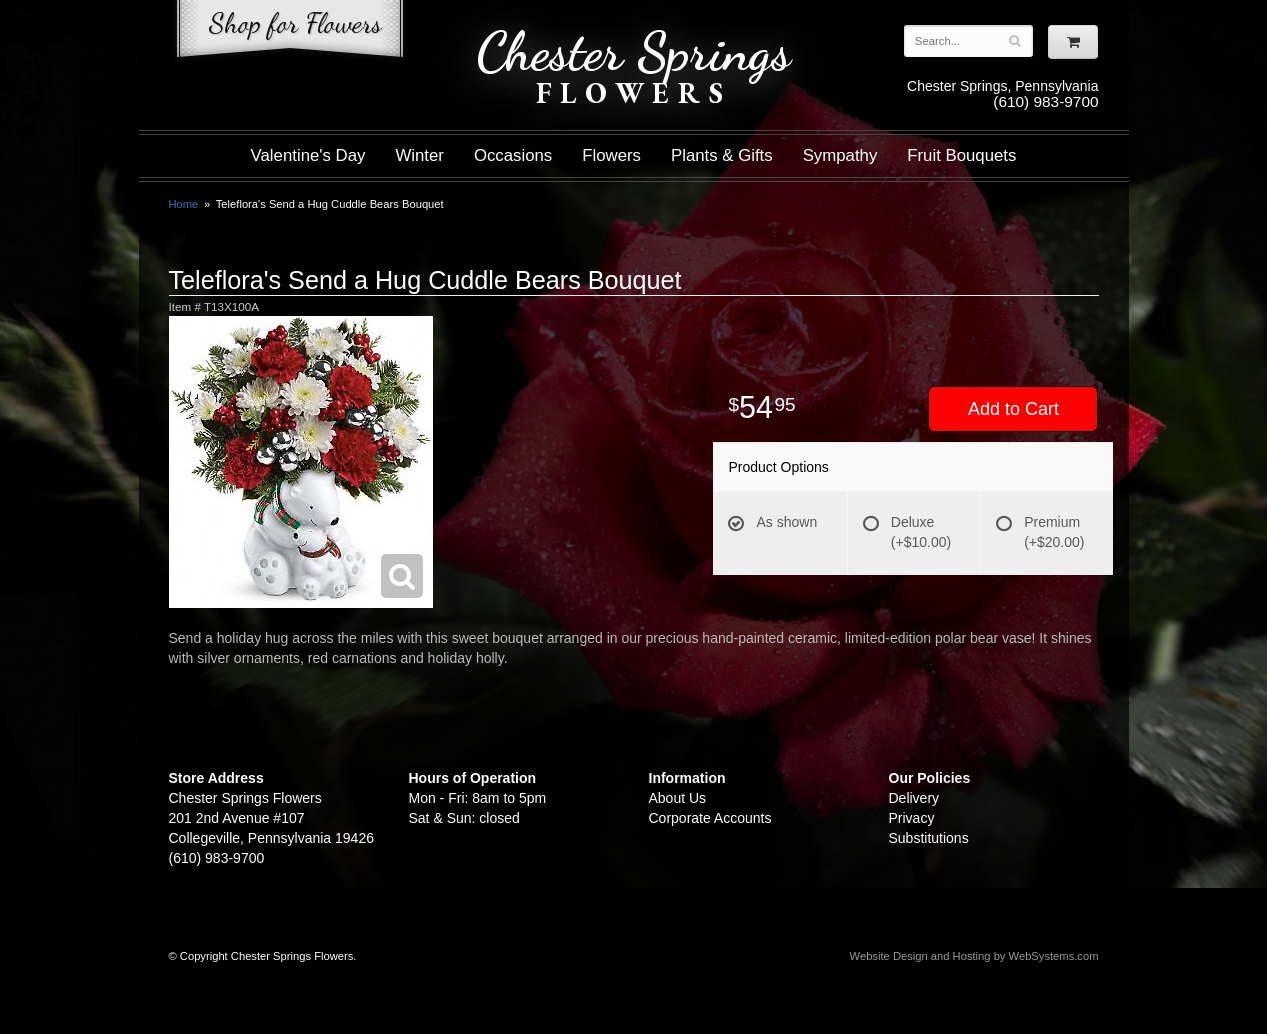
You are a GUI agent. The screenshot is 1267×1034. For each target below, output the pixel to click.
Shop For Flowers (290, 32)
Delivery (914, 798)
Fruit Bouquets (961, 155)
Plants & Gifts (722, 155)
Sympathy (840, 155)
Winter (419, 155)
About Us (678, 798)
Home (184, 204)
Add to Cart (1013, 409)
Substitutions (929, 838)
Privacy (912, 818)
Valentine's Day (308, 155)
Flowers (611, 155)
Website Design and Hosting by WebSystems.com (974, 956)
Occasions (513, 155)
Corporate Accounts (710, 818)
